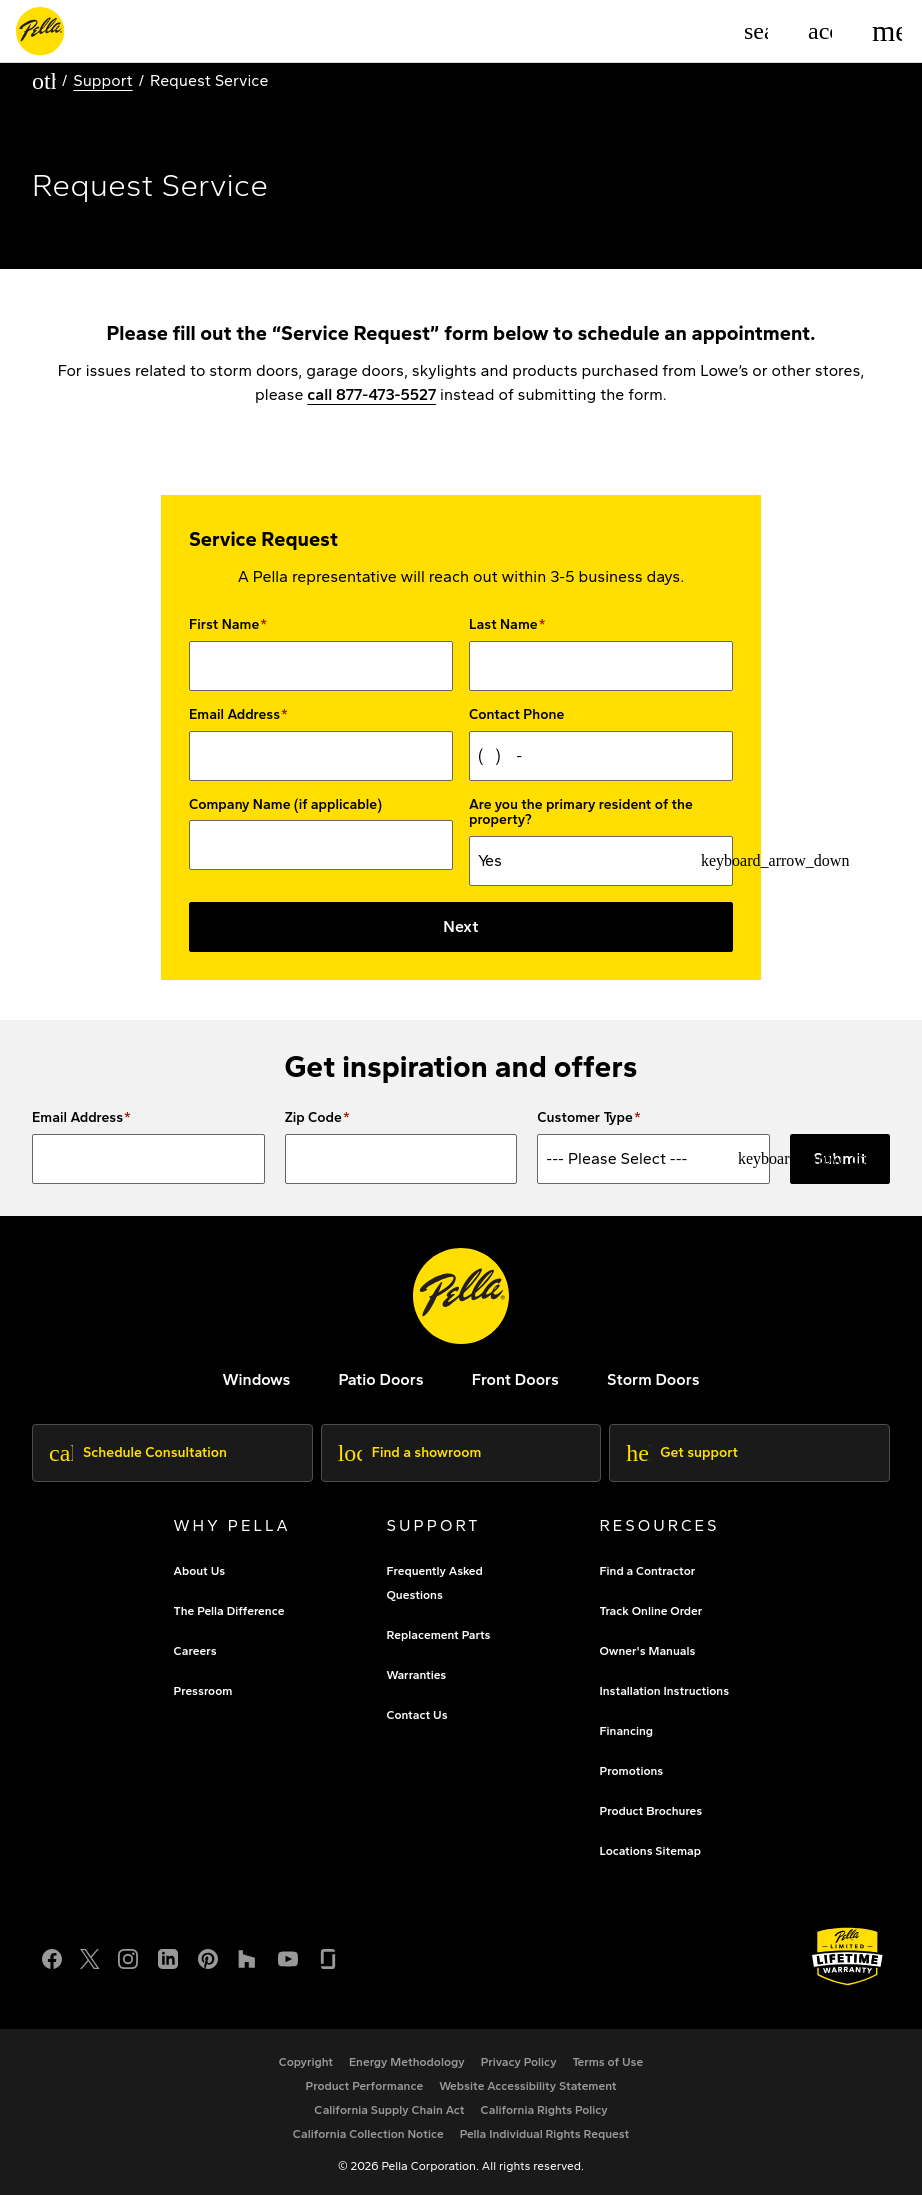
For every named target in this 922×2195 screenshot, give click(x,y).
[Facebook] (52, 1955)
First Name (224, 625)
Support (102, 80)
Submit (840, 1158)
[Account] (820, 31)
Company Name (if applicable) (285, 805)
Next (460, 926)
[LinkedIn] (168, 1955)
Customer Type (585, 1118)
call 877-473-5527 (371, 394)
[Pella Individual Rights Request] (545, 2134)
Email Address (234, 715)
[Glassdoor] (328, 1955)
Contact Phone (516, 715)
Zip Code (313, 1118)
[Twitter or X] (90, 1955)
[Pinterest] (208, 1955)
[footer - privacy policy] (519, 2062)
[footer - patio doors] (380, 1379)
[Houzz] (248, 1955)
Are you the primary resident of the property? (581, 813)
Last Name (503, 625)
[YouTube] (288, 1955)
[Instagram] (128, 1955)
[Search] (756, 31)
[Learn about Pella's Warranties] (847, 1956)
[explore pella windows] (256, 1379)
